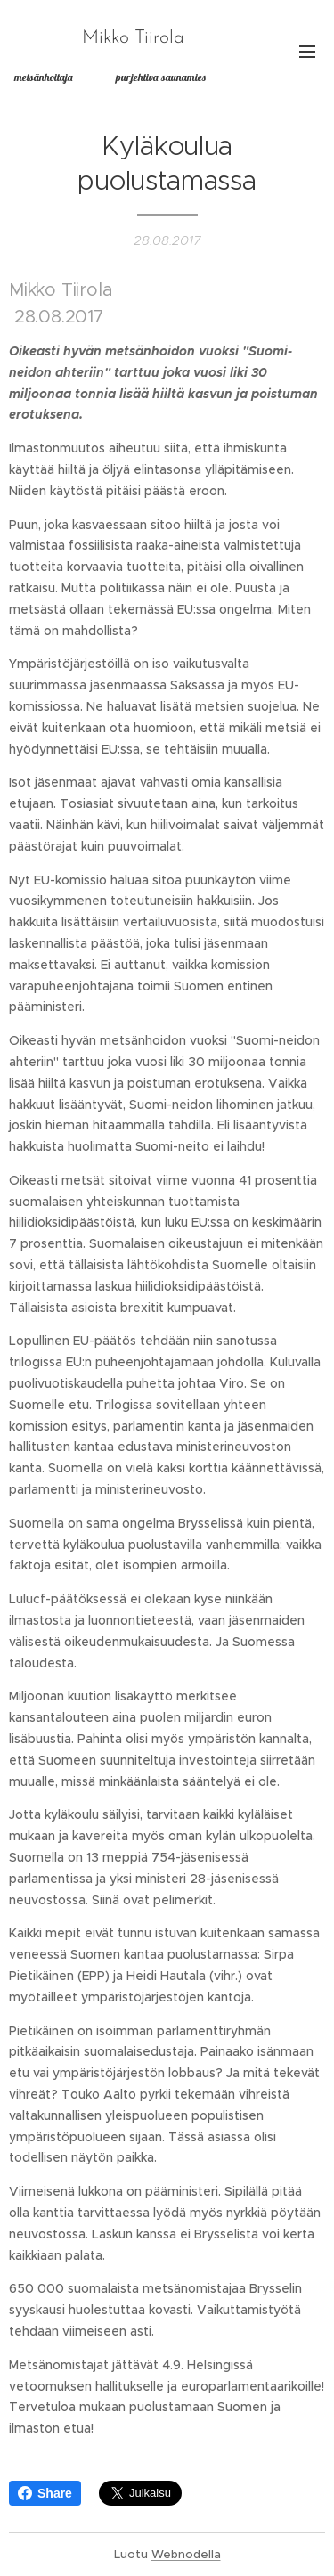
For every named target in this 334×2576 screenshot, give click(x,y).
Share (45, 2493)
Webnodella (186, 2554)
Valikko (307, 52)
